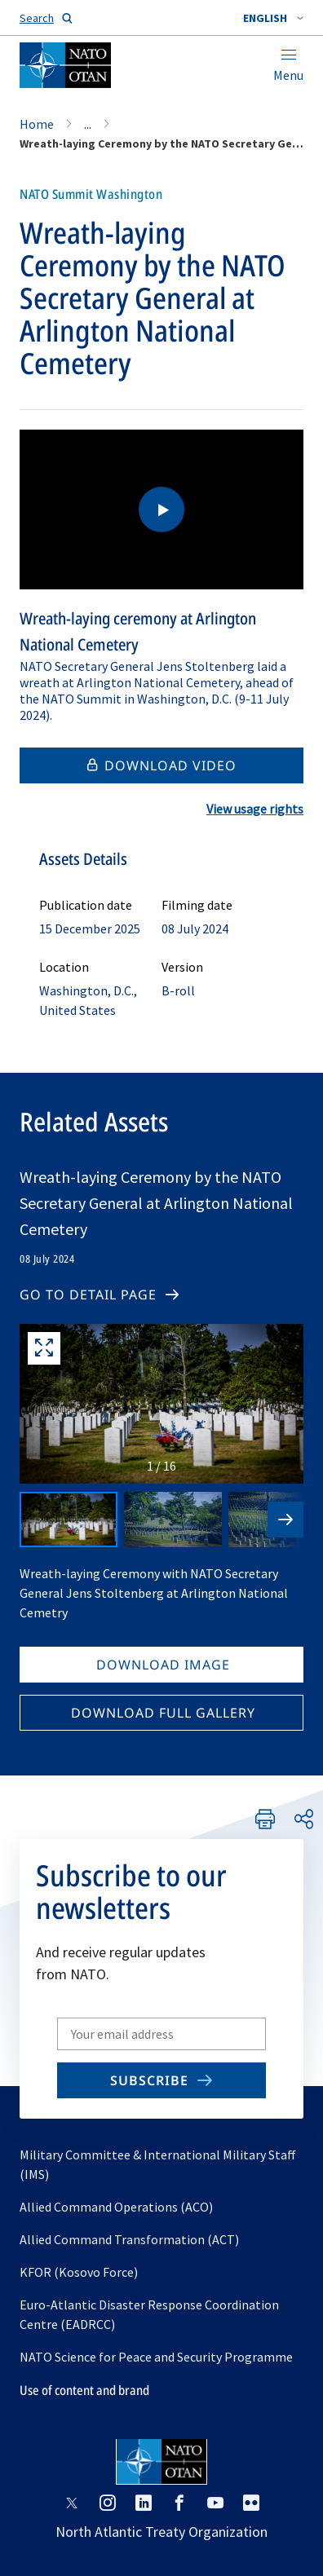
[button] (273, 18)
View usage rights (254, 809)
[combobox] (273, 18)
